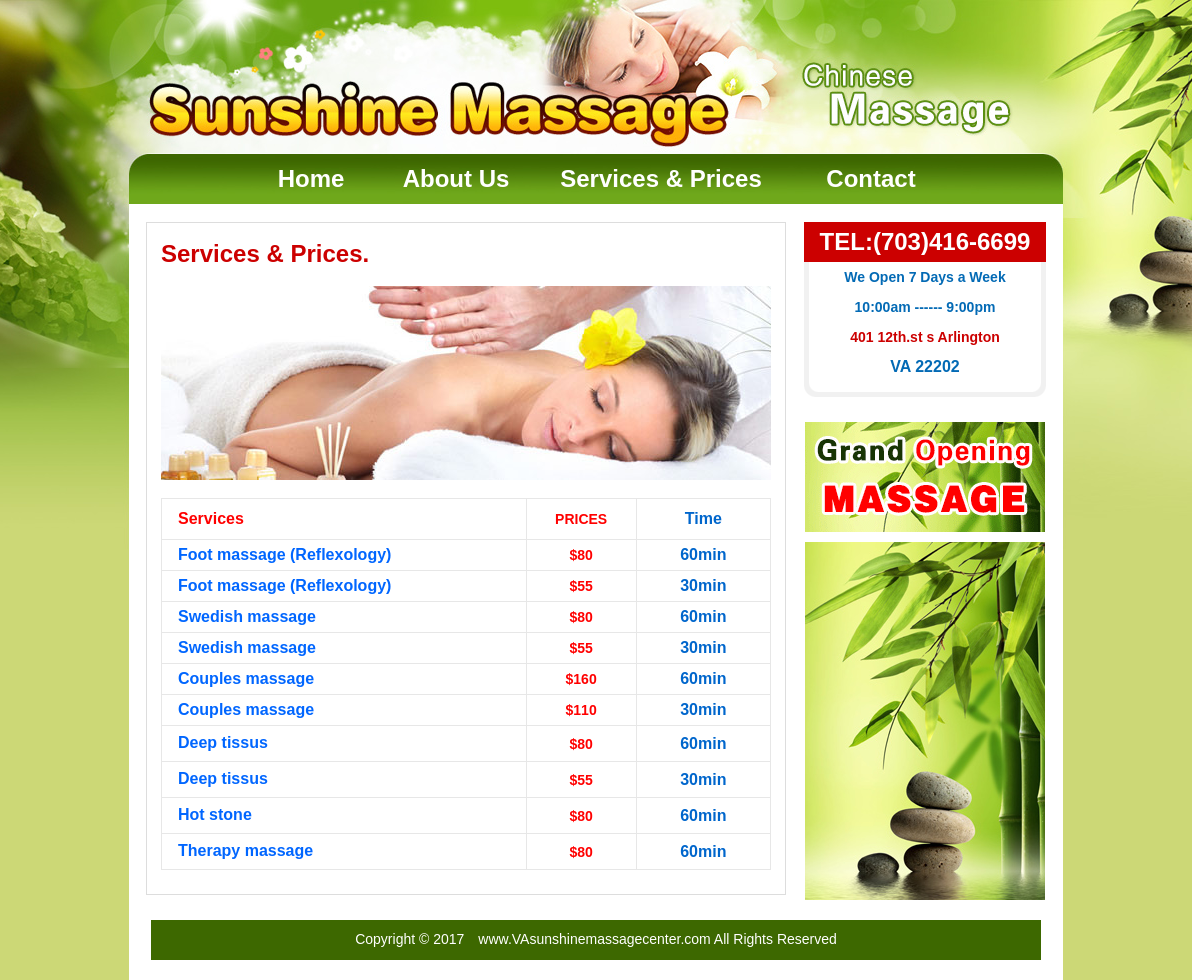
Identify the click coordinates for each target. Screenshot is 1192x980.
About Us (456, 178)
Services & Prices (660, 178)
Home (311, 178)
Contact (870, 178)
